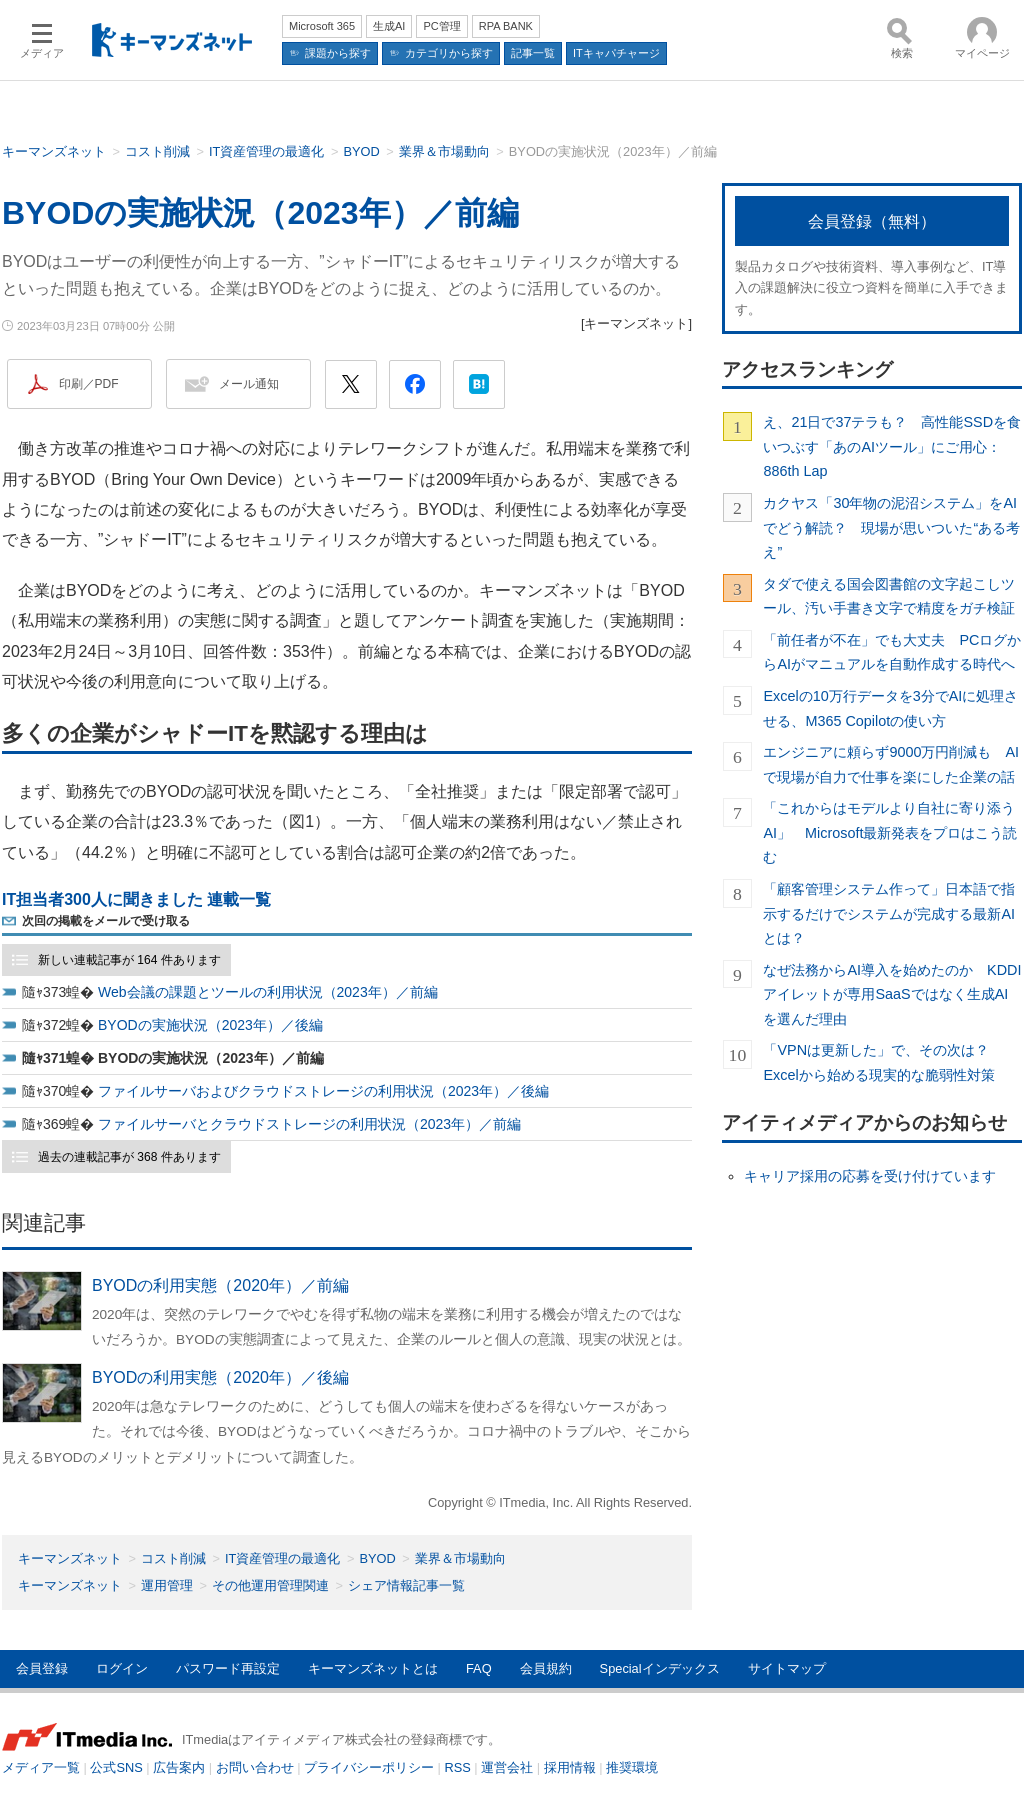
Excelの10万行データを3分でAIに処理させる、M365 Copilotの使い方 (890, 708)
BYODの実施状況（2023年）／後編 (210, 1025)
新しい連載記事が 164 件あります (129, 960)
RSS (458, 1767)
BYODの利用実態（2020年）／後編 (220, 1377)
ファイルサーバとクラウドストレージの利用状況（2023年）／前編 (309, 1124)
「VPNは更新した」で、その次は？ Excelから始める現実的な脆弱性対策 (883, 1062)
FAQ (479, 1668)
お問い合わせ (255, 1767)
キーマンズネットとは (373, 1668)
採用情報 (570, 1767)
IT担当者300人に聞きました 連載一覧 (136, 899)
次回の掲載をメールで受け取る (106, 921)
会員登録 (42, 1668)
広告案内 (179, 1767)
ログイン (122, 1668)
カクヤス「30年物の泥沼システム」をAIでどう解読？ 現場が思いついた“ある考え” (891, 527)
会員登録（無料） (872, 221)
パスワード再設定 (228, 1668)
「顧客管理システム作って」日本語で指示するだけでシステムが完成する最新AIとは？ (889, 913)
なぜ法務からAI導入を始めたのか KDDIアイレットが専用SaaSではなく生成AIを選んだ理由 (892, 994)
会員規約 (546, 1668)
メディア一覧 (41, 1767)
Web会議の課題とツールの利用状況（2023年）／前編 (268, 992)
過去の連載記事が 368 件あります (129, 1157)
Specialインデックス (660, 1668)
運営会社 (507, 1767)
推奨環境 (632, 1767)
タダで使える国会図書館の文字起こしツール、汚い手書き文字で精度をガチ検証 (889, 596)
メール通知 (249, 384)
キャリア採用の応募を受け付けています (870, 1176)
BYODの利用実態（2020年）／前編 (220, 1285)
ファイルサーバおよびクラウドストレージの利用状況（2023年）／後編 (323, 1091)
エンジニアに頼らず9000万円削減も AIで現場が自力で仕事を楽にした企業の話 (891, 764)
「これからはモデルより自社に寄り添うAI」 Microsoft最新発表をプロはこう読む (890, 832)
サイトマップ (787, 1668)
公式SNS (116, 1767)
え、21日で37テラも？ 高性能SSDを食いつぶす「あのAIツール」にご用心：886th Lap (892, 446)
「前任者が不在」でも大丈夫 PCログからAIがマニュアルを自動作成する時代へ (892, 652)
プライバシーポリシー (369, 1767)
